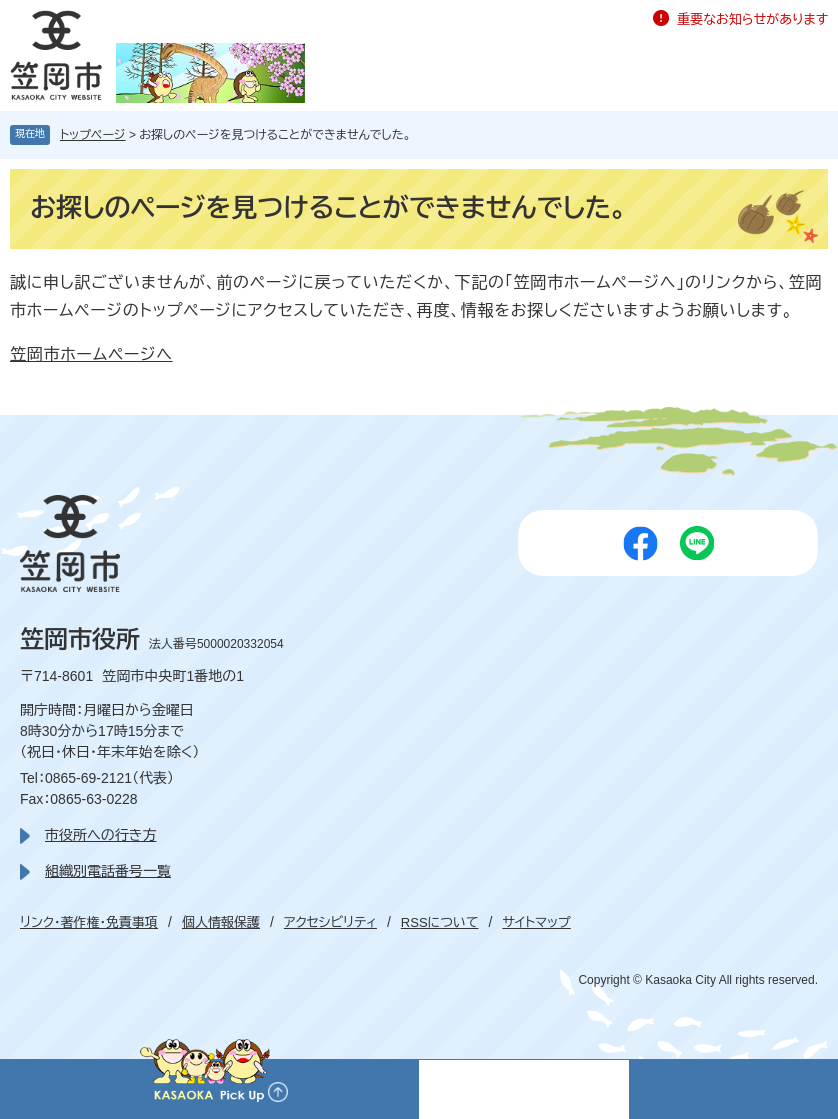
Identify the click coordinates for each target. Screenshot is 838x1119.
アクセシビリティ (330, 922)
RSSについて (440, 922)
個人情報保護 (221, 922)
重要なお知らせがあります (752, 19)
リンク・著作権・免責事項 (89, 922)
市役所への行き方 (100, 835)
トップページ (93, 135)
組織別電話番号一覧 (108, 871)
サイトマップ (536, 922)
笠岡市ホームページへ (91, 354)
